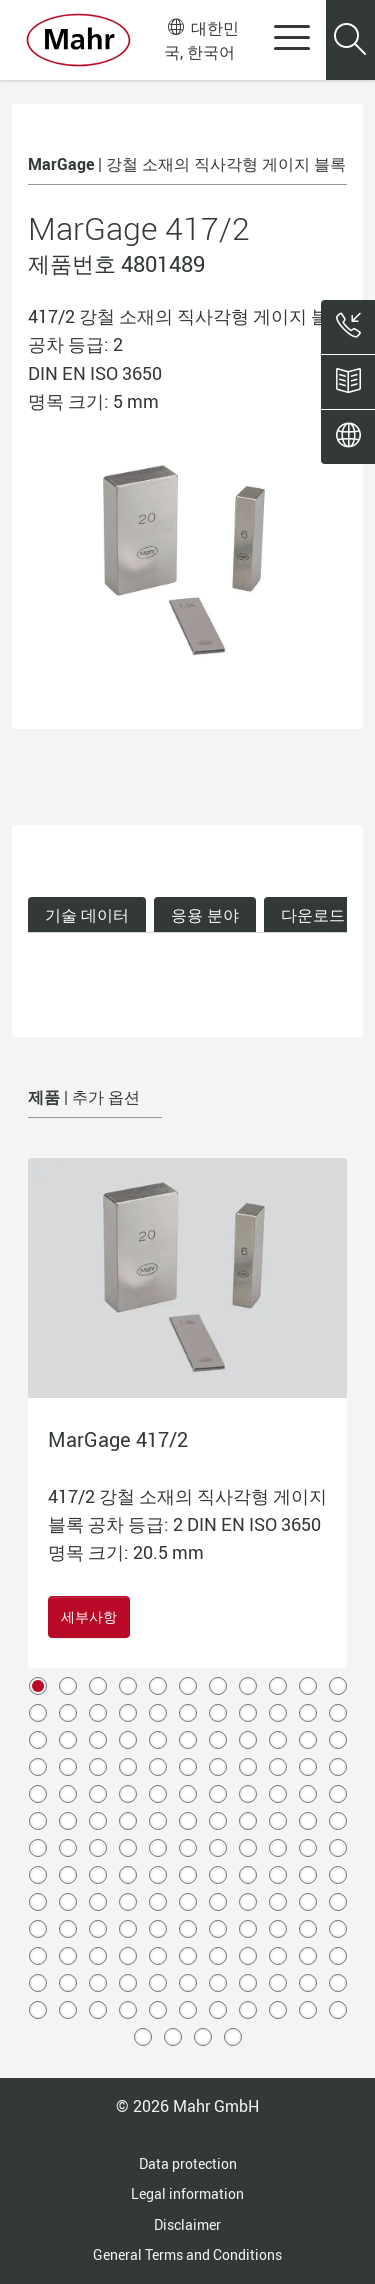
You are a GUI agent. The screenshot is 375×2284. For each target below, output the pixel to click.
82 (158, 1875)
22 (338, 1713)
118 (248, 1956)
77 (338, 1848)
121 (338, 1956)
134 (68, 2010)
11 (338, 1686)
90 (68, 1902)
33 (338, 1740)
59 (128, 1821)
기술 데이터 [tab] (87, 915)
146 (203, 2037)
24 (68, 1740)
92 (128, 1902)
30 (248, 1740)
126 (158, 1983)
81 (128, 1875)
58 (98, 1821)
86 (278, 1875)
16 (158, 1713)
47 (98, 1794)
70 (128, 1848)
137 (158, 2010)
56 (38, 1821)
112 (68, 1956)
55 (338, 1794)
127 (188, 1983)
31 (278, 1740)
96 (248, 1902)
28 (188, 1740)
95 (218, 1902)
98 (308, 1902)
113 (98, 1956)
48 (128, 1794)
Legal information (187, 2193)
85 (248, 1875)
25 (98, 1740)
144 (143, 2037)
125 (128, 1983)
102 (98, 1929)
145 (173, 2037)
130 (278, 1983)
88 (338, 1875)
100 (38, 1929)
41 (248, 1767)
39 (188, 1767)
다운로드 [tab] (313, 915)
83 (188, 1875)
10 (308, 1686)
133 (38, 2010)
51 (218, 1794)
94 (188, 1902)
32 (308, 1740)
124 (98, 1983)
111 (38, 1956)
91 (98, 1902)
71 (158, 1848)
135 (98, 2010)
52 (248, 1794)
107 (248, 1929)
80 (98, 1875)
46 (68, 1794)
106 (218, 1929)
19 (248, 1713)
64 (278, 1821)
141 (278, 2010)
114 (128, 1956)
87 (308, 1875)
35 (68, 1767)
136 (128, 2010)
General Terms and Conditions (187, 2254)
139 (218, 2010)
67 (38, 1848)
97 (278, 1902)
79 (68, 1875)
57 (68, 1821)
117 (218, 1956)
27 (158, 1740)
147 (233, 2037)
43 (308, 1767)
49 (158, 1794)
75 (278, 1848)
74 (248, 1848)
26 (128, 1740)
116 (188, 1956)
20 (278, 1713)
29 (218, 1740)
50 (188, 1794)
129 (248, 1983)
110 (338, 1929)
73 (218, 1848)
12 (38, 1713)
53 (278, 1794)
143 (338, 2010)
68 (68, 1848)
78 (38, 1875)
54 (308, 1794)
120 (308, 1956)
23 (38, 1740)
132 (338, 1983)
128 (218, 1983)
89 (38, 1902)
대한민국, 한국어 (201, 39)
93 (158, 1902)
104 (158, 1929)
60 (158, 1821)
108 (278, 1929)
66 (338, 1821)
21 (308, 1713)
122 (38, 1983)
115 (158, 1956)
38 (158, 1767)
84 (218, 1875)
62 (218, 1821)
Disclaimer (187, 2224)
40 (218, 1767)
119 (278, 1956)
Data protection (188, 2163)
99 (338, 1902)
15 (128, 1713)
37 (128, 1767)
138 (188, 2010)
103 (128, 1929)
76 (308, 1848)
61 (188, 1821)
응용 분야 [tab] (205, 915)
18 (218, 1713)
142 (308, 2010)
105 (188, 1929)
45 (38, 1794)
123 (68, 1983)
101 (68, 1929)
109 (308, 1929)
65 (308, 1821)
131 (308, 1983)
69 (98, 1848)
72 (188, 1848)
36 (98, 1767)
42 (278, 1767)
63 (248, 1821)
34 (38, 1767)
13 (68, 1713)
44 (338, 1767)
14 (98, 1713)
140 (248, 2010)
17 (188, 1713)
